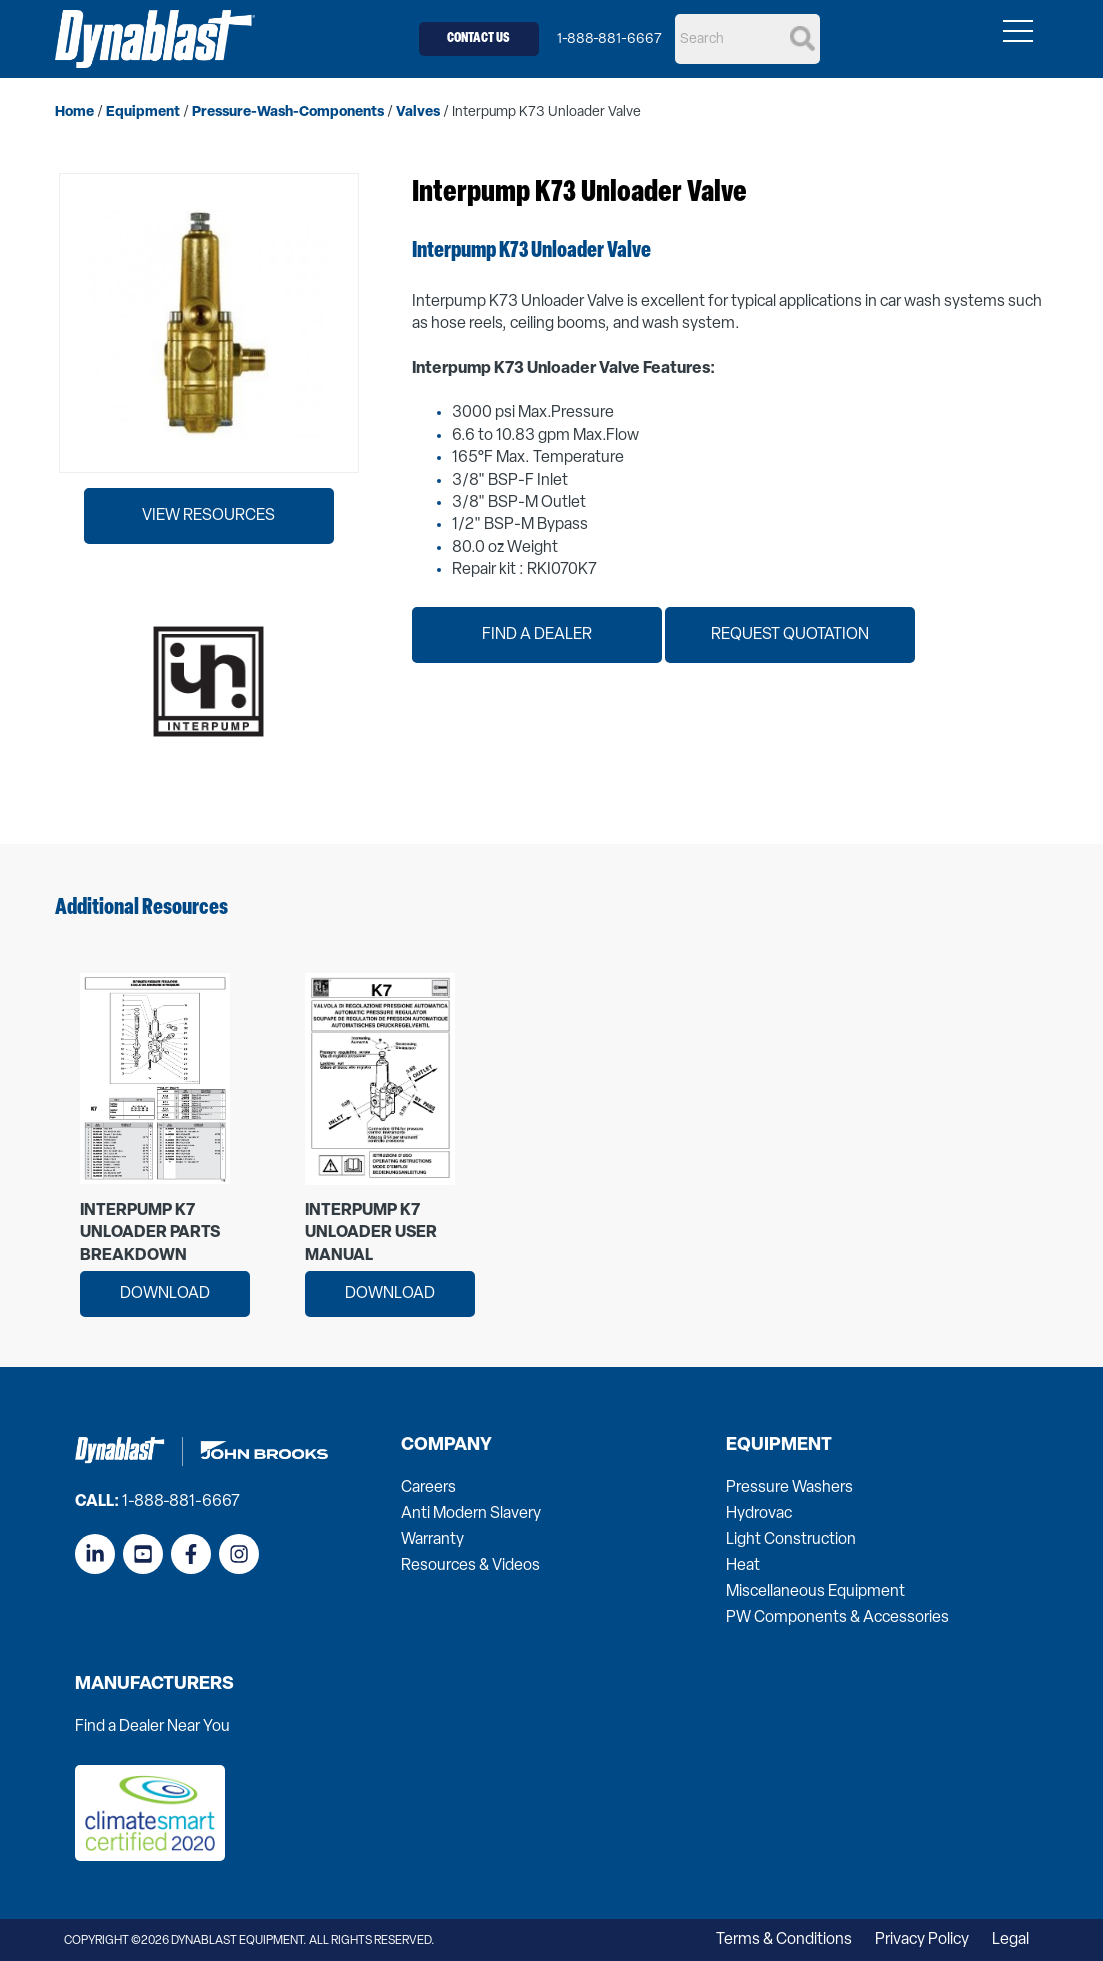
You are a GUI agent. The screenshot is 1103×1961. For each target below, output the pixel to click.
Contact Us (478, 38)
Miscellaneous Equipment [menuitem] (815, 1592)
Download (165, 1294)
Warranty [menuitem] (432, 1540)
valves (418, 112)
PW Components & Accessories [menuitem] (837, 1618)
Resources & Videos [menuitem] (470, 1566)
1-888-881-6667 (609, 39)
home (74, 112)
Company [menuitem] (446, 1446)
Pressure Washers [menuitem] (789, 1488)
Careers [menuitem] (428, 1488)
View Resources (208, 516)
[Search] (747, 39)
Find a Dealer (537, 635)
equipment (143, 112)
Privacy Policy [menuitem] (922, 1940)
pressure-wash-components (288, 112)
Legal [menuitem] (1010, 1940)
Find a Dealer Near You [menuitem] (152, 1727)
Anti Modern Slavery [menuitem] (471, 1514)
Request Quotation (790, 635)
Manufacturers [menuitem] (154, 1685)
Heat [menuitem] (743, 1566)
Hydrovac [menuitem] (759, 1514)
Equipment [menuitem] (779, 1446)
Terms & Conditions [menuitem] (784, 1940)
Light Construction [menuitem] (791, 1540)
